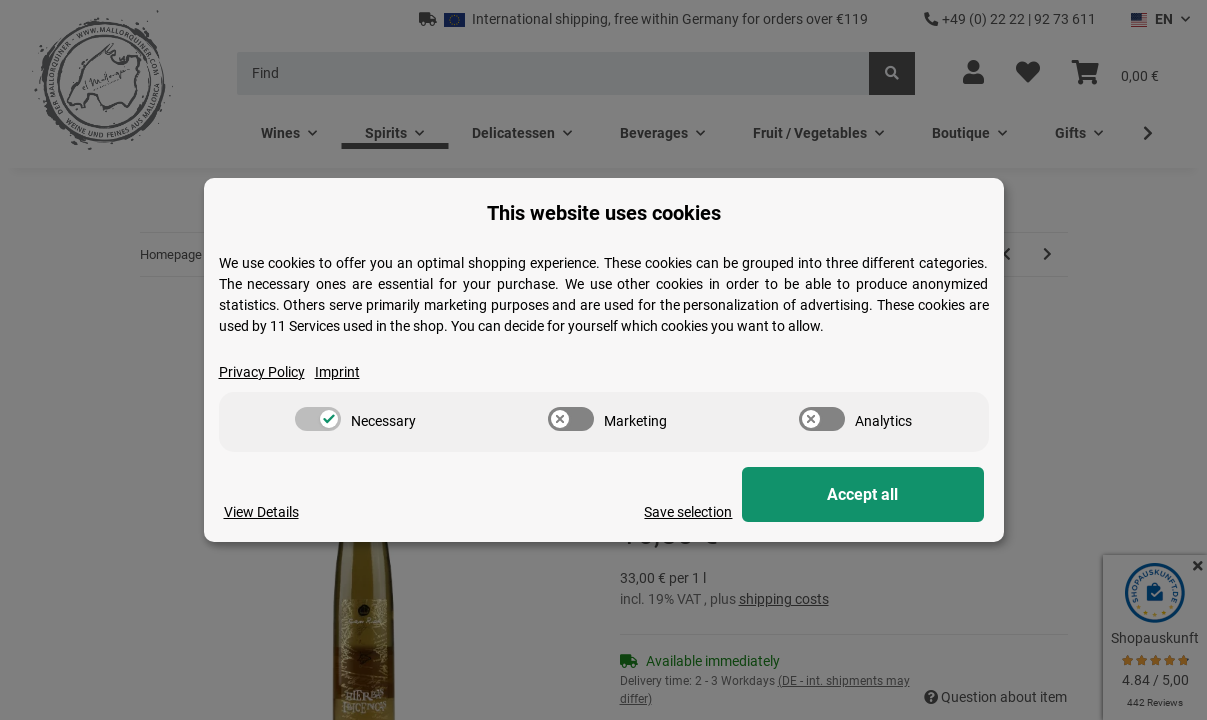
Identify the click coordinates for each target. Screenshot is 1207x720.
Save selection (730, 512)
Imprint (337, 372)
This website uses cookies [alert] (604, 213)
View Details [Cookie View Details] (261, 512)
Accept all (883, 494)
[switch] (318, 420)
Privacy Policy (262, 372)
